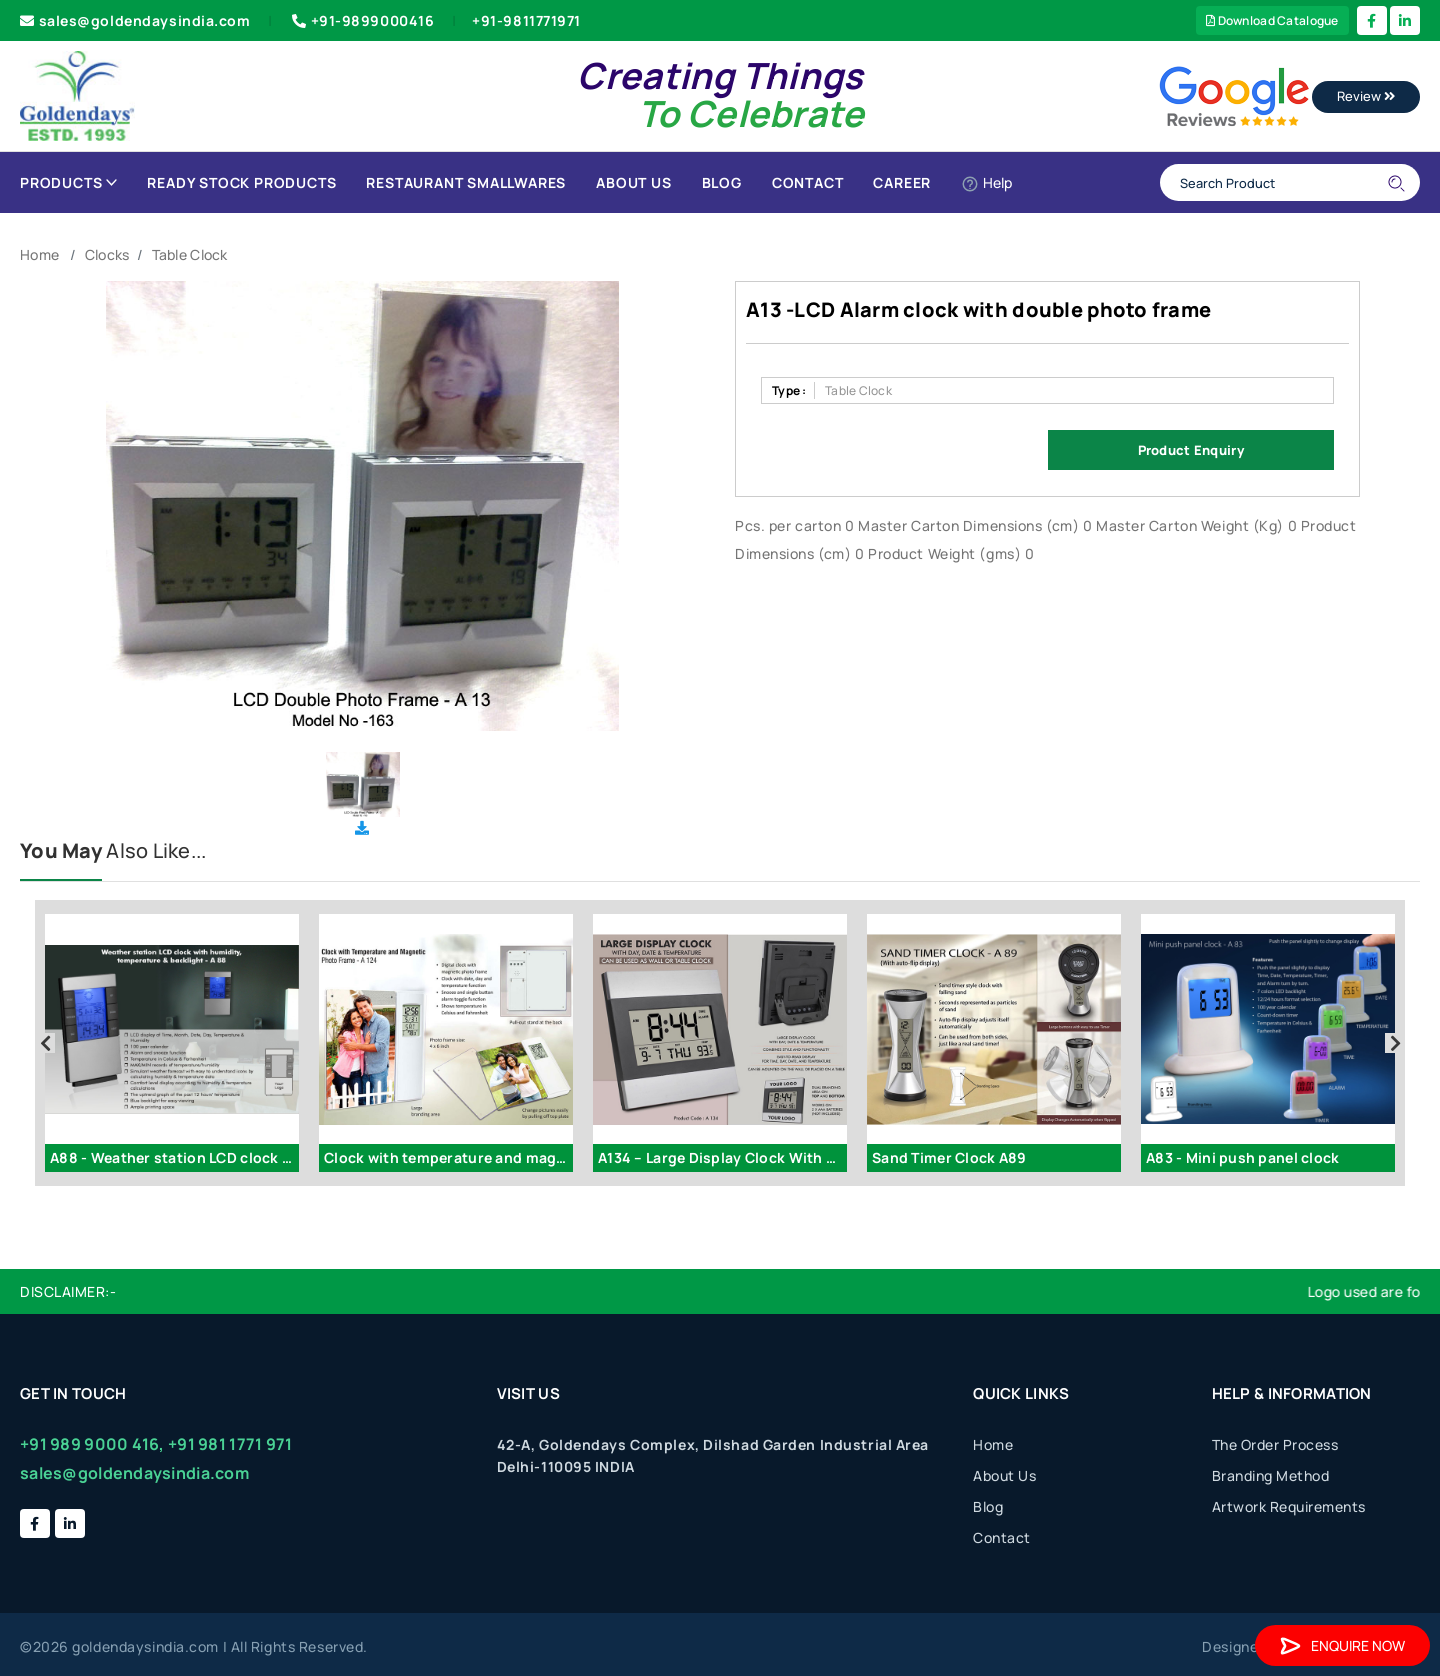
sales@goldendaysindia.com (135, 20)
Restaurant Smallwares (466, 182)
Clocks (107, 254)
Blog (722, 182)
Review (1366, 96)
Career (902, 182)
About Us (633, 182)
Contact (808, 182)
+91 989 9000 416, (92, 1444)
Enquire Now (1342, 1645)
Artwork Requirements (1289, 1506)
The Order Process (1275, 1444)
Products (68, 182)
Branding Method (1271, 1475)
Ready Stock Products (241, 182)
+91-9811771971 (526, 20)
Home (39, 254)
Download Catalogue (1272, 20)
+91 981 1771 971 (230, 1444)
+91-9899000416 (361, 20)
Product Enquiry (1191, 450)
